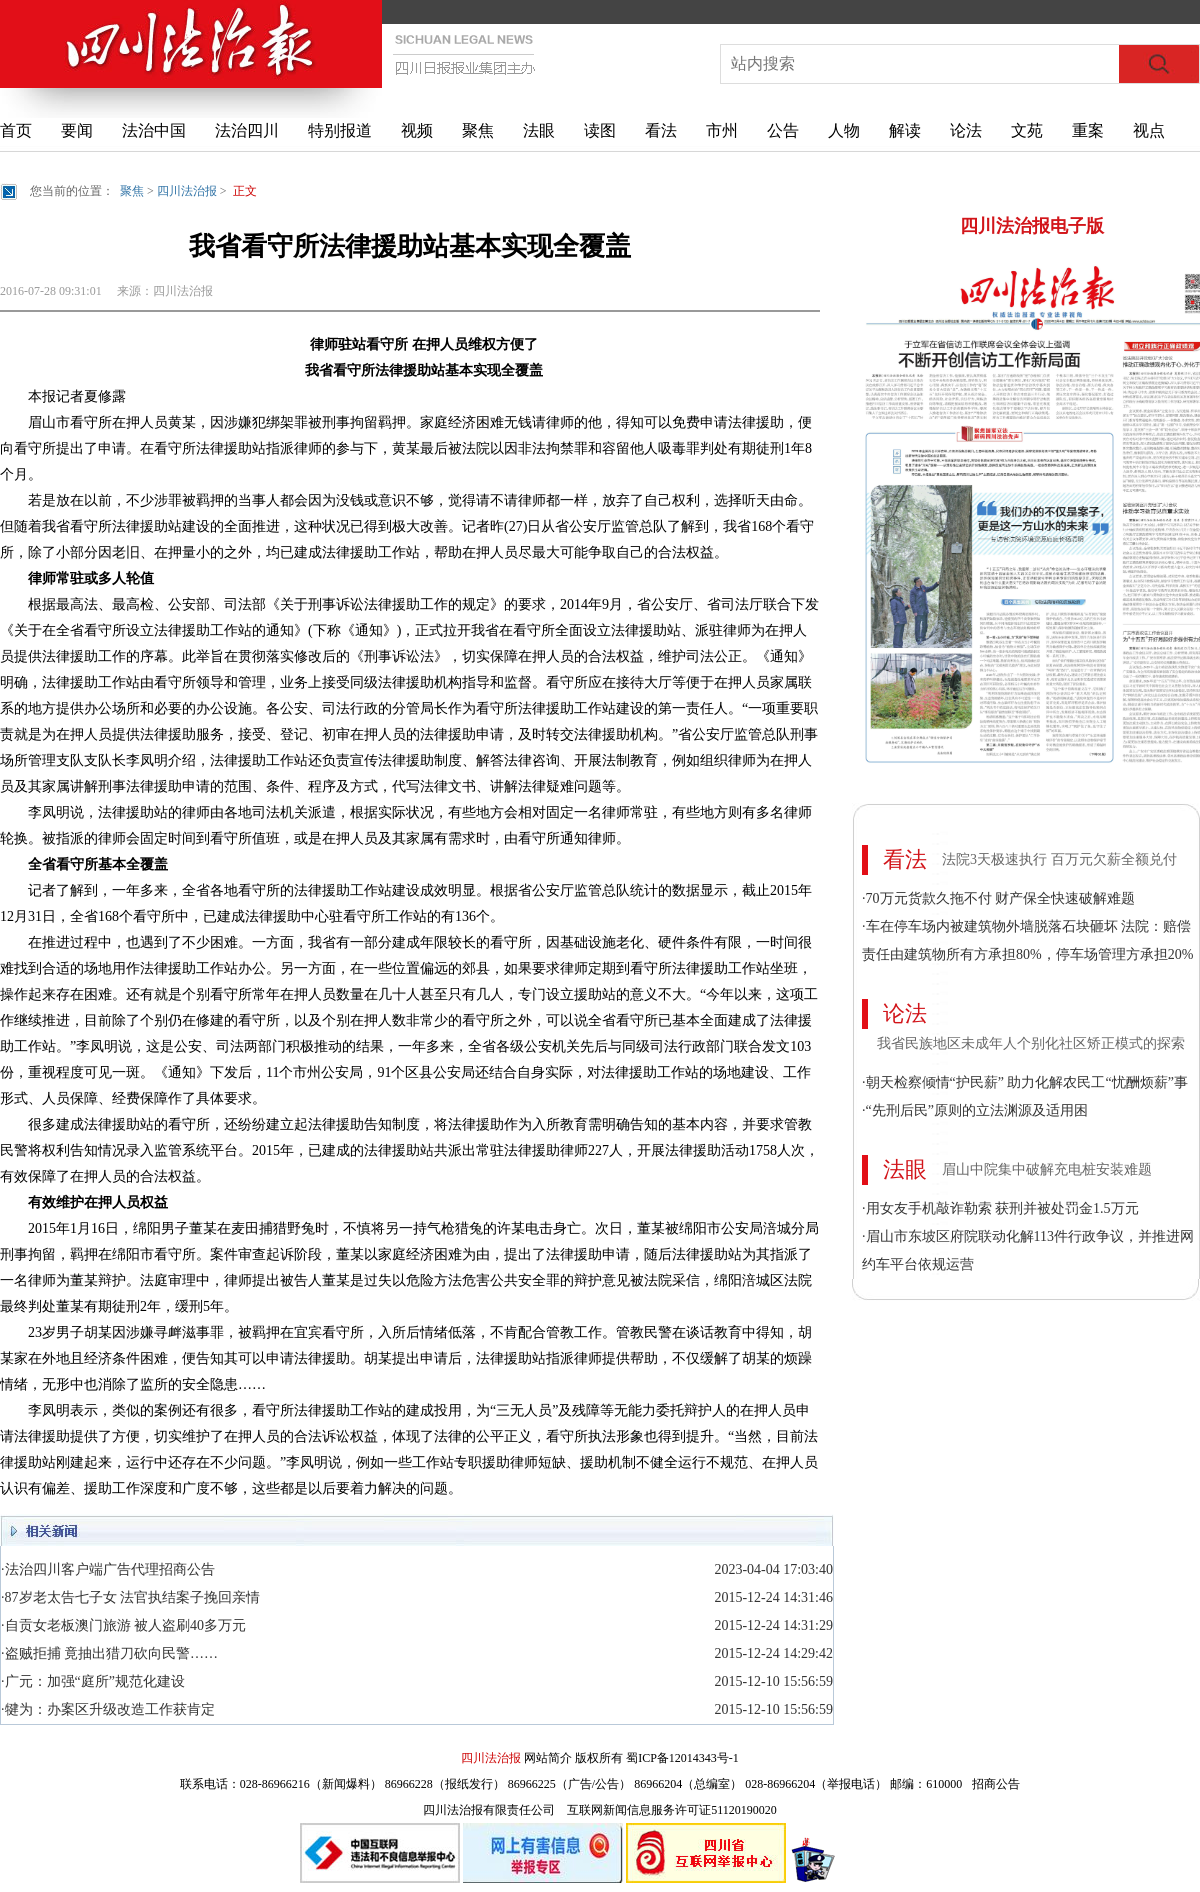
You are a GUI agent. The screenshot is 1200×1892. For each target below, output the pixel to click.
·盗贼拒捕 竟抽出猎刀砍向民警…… (109, 1653)
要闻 (77, 130)
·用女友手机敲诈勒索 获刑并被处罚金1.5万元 (1000, 1208)
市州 (722, 130)
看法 (661, 130)
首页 (16, 130)
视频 (417, 130)
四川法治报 (187, 191)
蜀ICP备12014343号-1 (682, 1758)
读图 (600, 130)
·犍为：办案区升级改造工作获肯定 (108, 1709)
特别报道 (340, 130)
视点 (1149, 130)
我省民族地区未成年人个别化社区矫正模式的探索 (1031, 1043)
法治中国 (154, 130)
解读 (905, 130)
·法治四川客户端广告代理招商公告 (108, 1569)
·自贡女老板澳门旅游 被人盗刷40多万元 (123, 1625)
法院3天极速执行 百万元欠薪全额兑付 (1059, 859)
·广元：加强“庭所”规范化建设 (93, 1681)
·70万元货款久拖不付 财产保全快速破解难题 (998, 898)
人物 (844, 130)
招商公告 (996, 1784)
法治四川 (247, 130)
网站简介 (548, 1758)
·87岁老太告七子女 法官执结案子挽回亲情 (130, 1597)
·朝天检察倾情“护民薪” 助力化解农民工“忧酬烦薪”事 (1025, 1082)
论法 (966, 130)
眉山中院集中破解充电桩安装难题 (1047, 1169)
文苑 (1027, 130)
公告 (783, 130)
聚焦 (478, 130)
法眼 (539, 130)
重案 (1088, 130)
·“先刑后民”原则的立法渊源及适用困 (975, 1110)
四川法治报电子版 (1032, 226)
